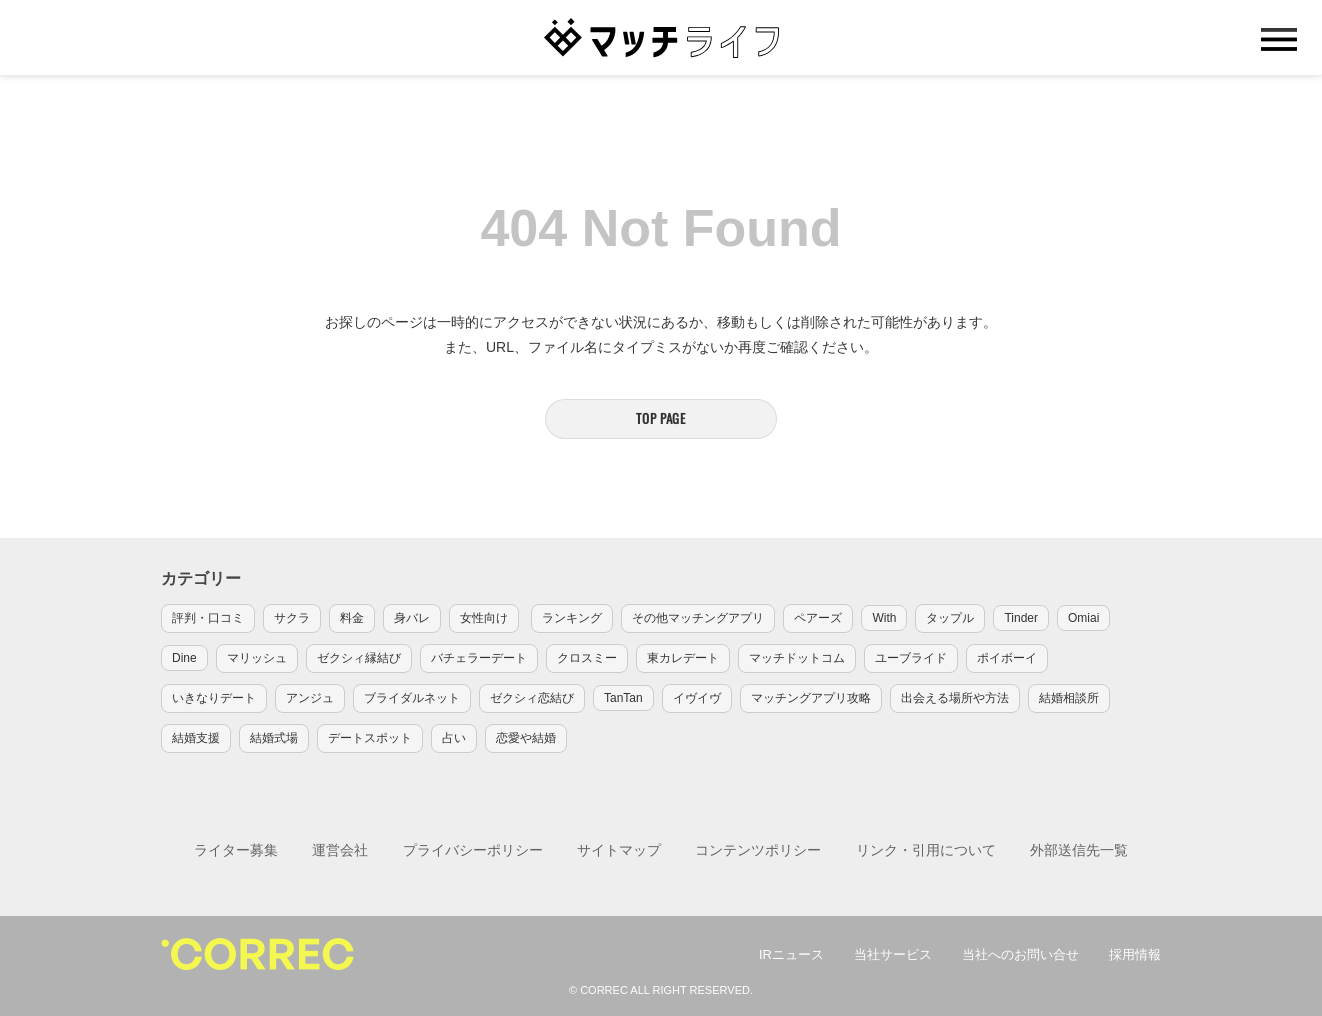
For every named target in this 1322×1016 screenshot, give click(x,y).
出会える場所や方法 (955, 698)
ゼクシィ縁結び (359, 658)
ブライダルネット (412, 698)
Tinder (1021, 618)
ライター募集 (236, 850)
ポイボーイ (1007, 658)
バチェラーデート (479, 658)
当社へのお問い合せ (1020, 954)
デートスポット (370, 738)
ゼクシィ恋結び (532, 698)
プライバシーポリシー (473, 850)
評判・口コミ (208, 618)
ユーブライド (911, 658)
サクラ (292, 618)
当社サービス (893, 954)
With (884, 618)
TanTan (623, 698)
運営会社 (340, 850)
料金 (352, 618)
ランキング (572, 618)
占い (454, 738)
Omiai (1083, 618)
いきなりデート (214, 698)
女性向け (484, 618)
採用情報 (1135, 954)
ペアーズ (818, 618)
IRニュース (791, 954)
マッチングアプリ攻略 (811, 698)
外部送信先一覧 (1079, 850)
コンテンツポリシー (758, 850)
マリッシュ (257, 658)
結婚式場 (274, 738)
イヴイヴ (697, 698)
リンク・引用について (926, 850)
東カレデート (683, 658)
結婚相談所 (1069, 698)
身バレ (412, 618)
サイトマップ (619, 850)
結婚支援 (196, 738)
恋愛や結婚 (526, 738)
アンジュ (310, 698)
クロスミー (587, 658)
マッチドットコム (797, 658)
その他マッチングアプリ (698, 618)
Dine (184, 658)
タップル (950, 618)
